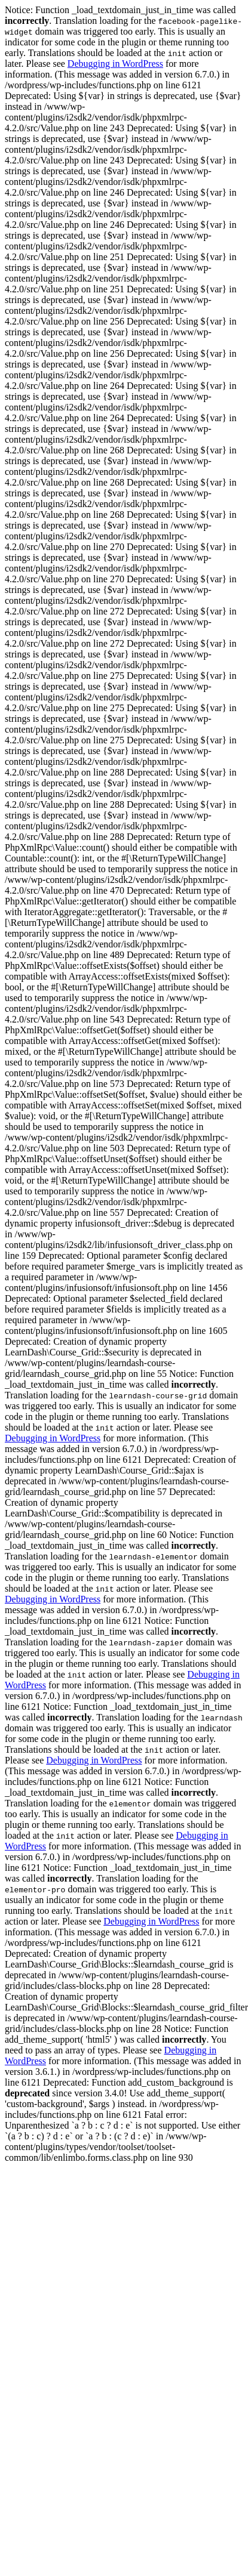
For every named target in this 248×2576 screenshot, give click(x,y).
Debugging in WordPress (115, 63)
